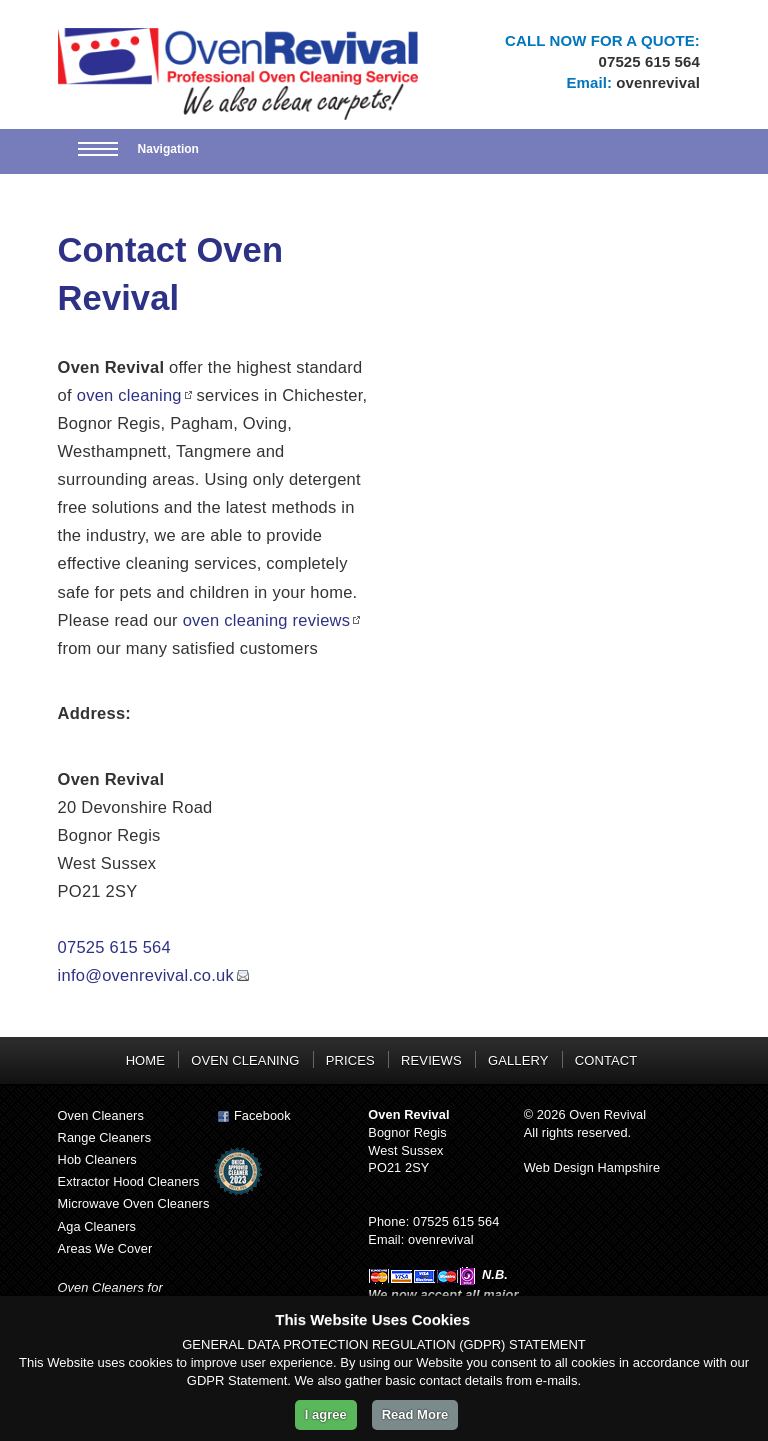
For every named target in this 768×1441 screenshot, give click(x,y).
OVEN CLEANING (245, 1060)
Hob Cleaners (97, 1159)
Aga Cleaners (97, 1226)
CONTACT (606, 1060)
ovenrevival (658, 82)
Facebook (252, 1115)
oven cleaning (129, 395)
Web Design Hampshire (592, 1167)
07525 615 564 (649, 61)
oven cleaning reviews (267, 620)
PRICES (350, 1060)
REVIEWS (431, 1060)
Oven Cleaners (101, 1115)
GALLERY (518, 1060)
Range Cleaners (105, 1137)
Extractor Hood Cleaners (129, 1181)
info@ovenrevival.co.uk (146, 975)
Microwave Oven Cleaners (134, 1203)
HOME (145, 1060)
